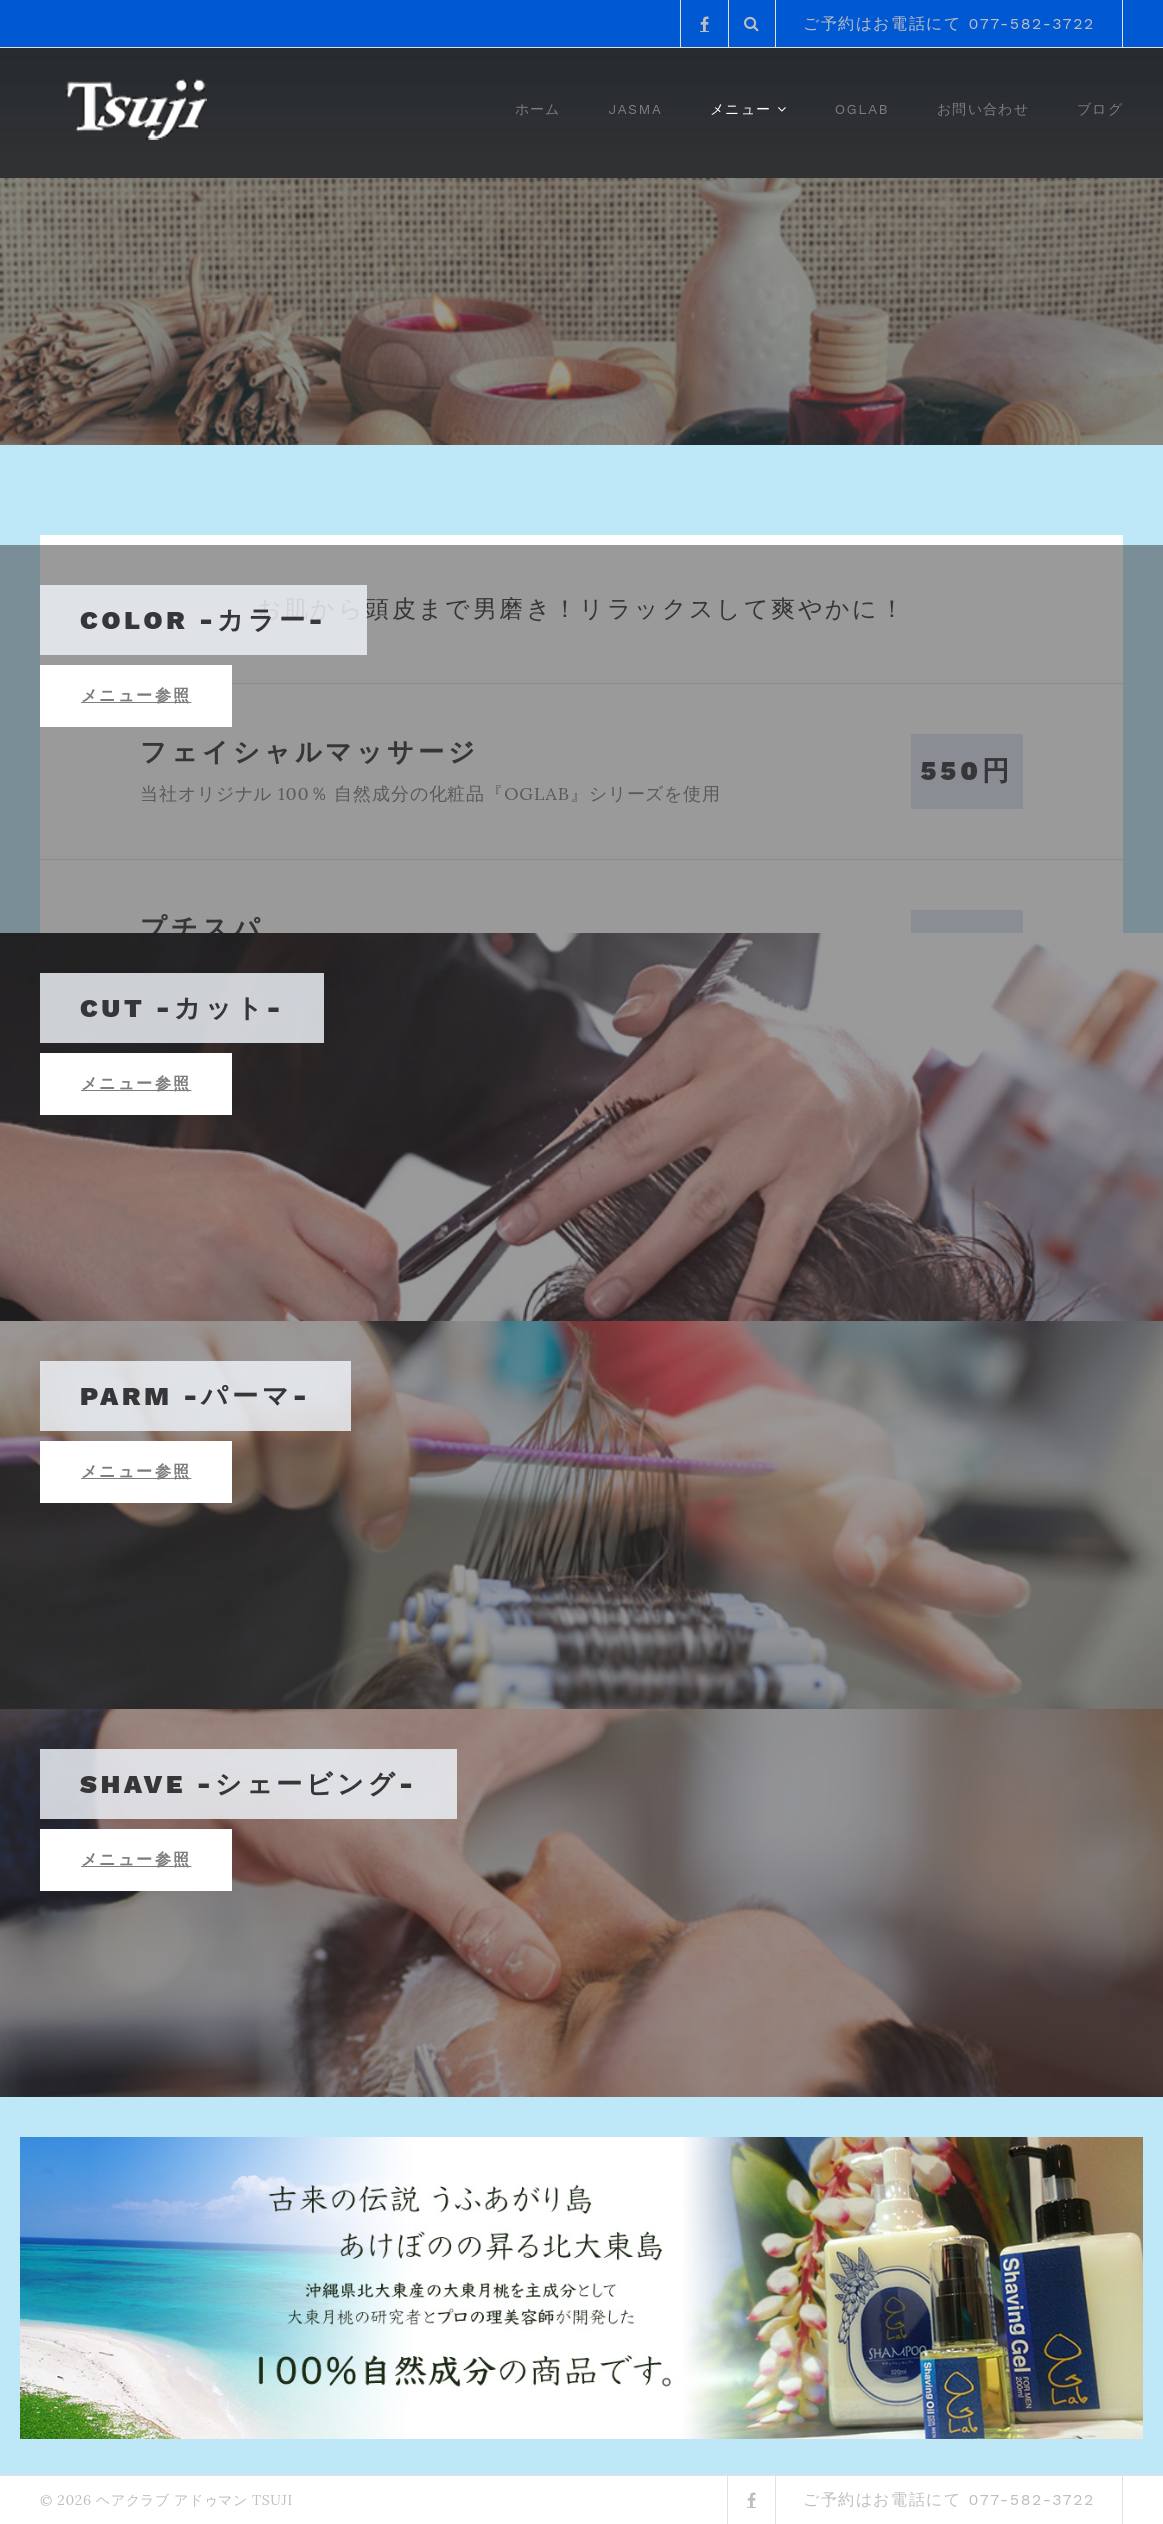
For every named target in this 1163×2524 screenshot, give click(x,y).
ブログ (1100, 109)
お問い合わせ (983, 109)
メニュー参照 (136, 695)
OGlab (862, 109)
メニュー (741, 109)
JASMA (636, 109)
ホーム (538, 109)
